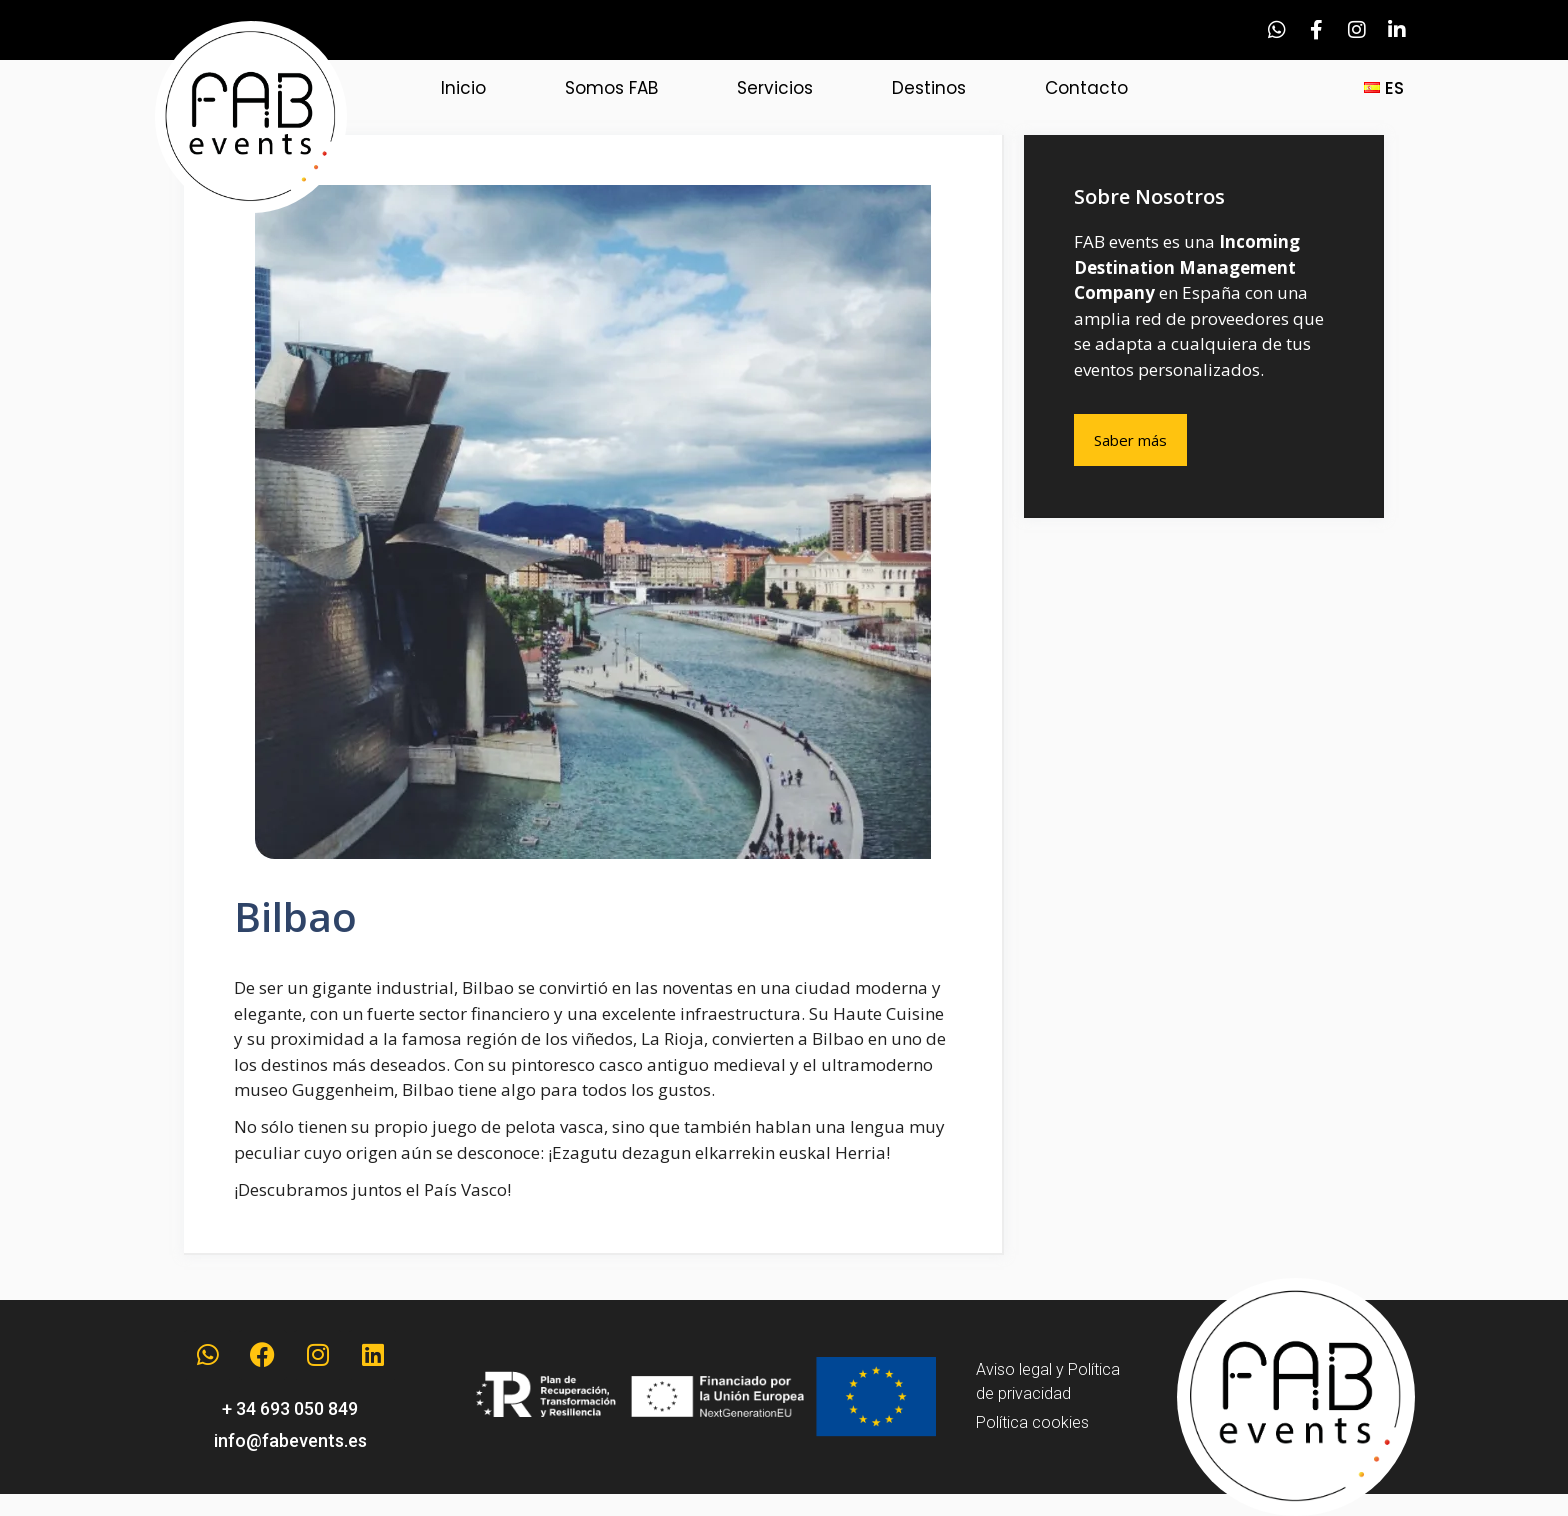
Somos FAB (611, 88)
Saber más (1130, 440)
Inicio (463, 88)
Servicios (775, 88)
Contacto (1086, 88)
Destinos (929, 88)
